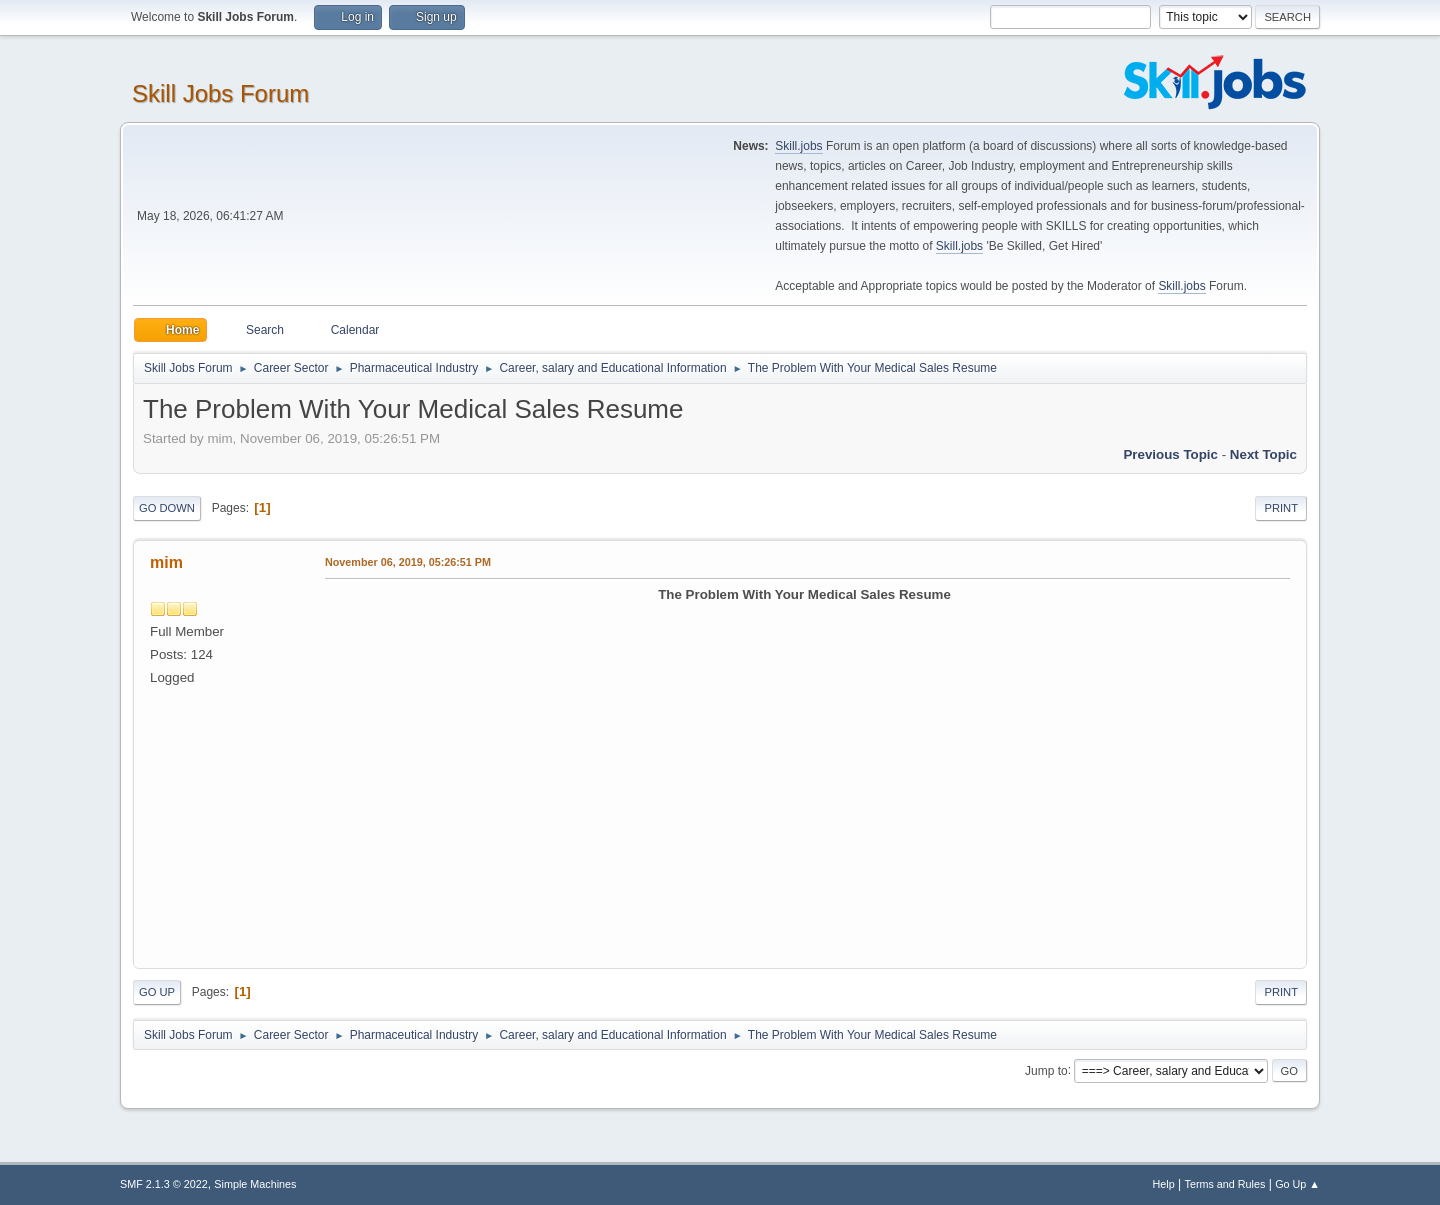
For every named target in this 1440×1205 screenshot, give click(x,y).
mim (166, 562)
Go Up (157, 992)
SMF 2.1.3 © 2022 (164, 1184)
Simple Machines (255, 1184)
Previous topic (1170, 454)
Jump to (1046, 1070)
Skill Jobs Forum (220, 93)
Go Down (167, 508)
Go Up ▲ (1297, 1184)
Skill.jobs (798, 146)
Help (1164, 1184)
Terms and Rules (1225, 1184)
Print (1281, 508)
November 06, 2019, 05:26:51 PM (408, 562)
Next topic (1263, 454)
